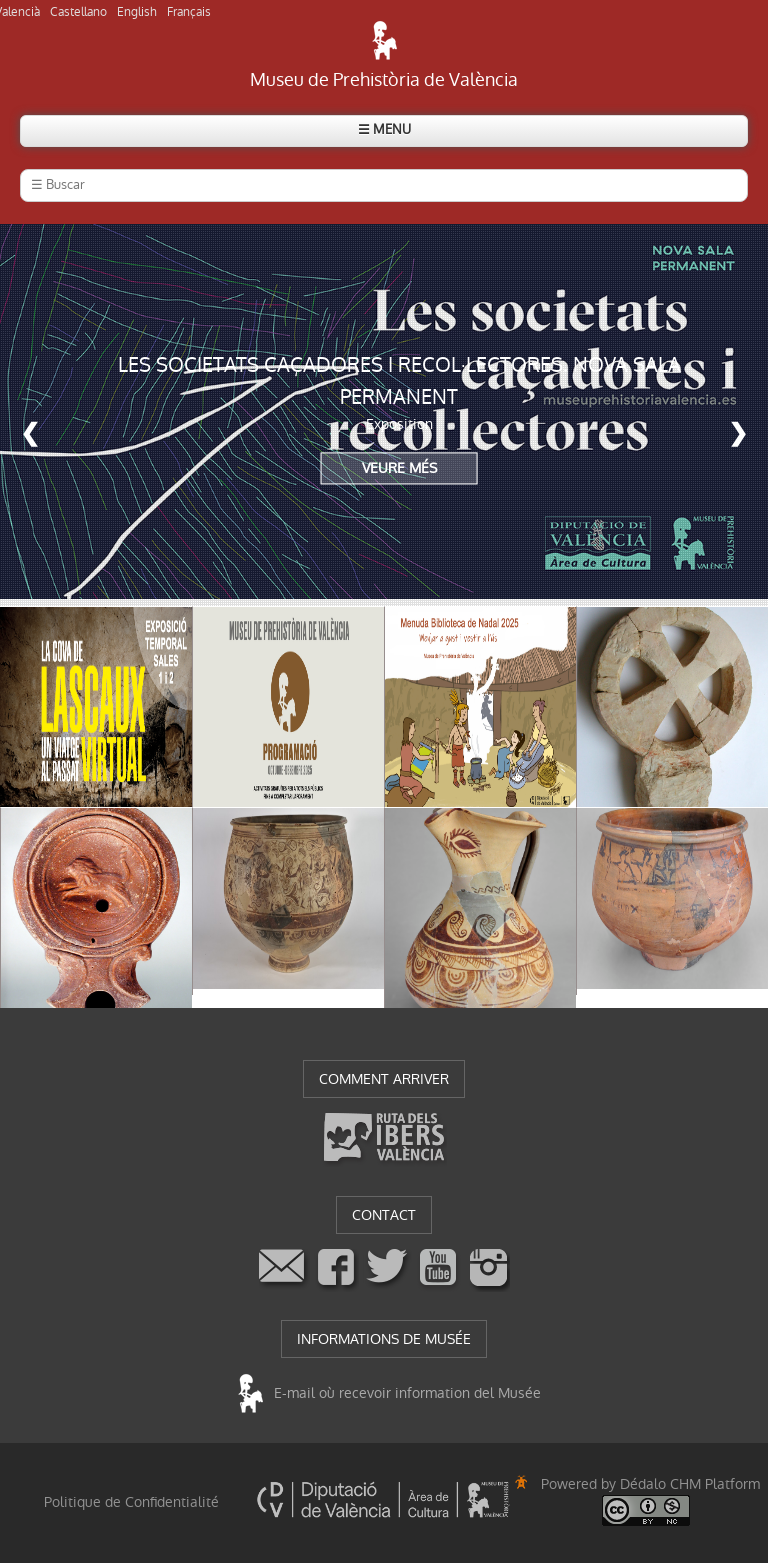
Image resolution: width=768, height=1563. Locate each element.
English (137, 12)
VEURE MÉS (399, 469)
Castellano (78, 12)
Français (189, 12)
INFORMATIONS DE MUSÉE (384, 1339)
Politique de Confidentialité (131, 1502)
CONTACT (384, 1215)
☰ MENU (384, 129)
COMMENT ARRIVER (384, 1079)
